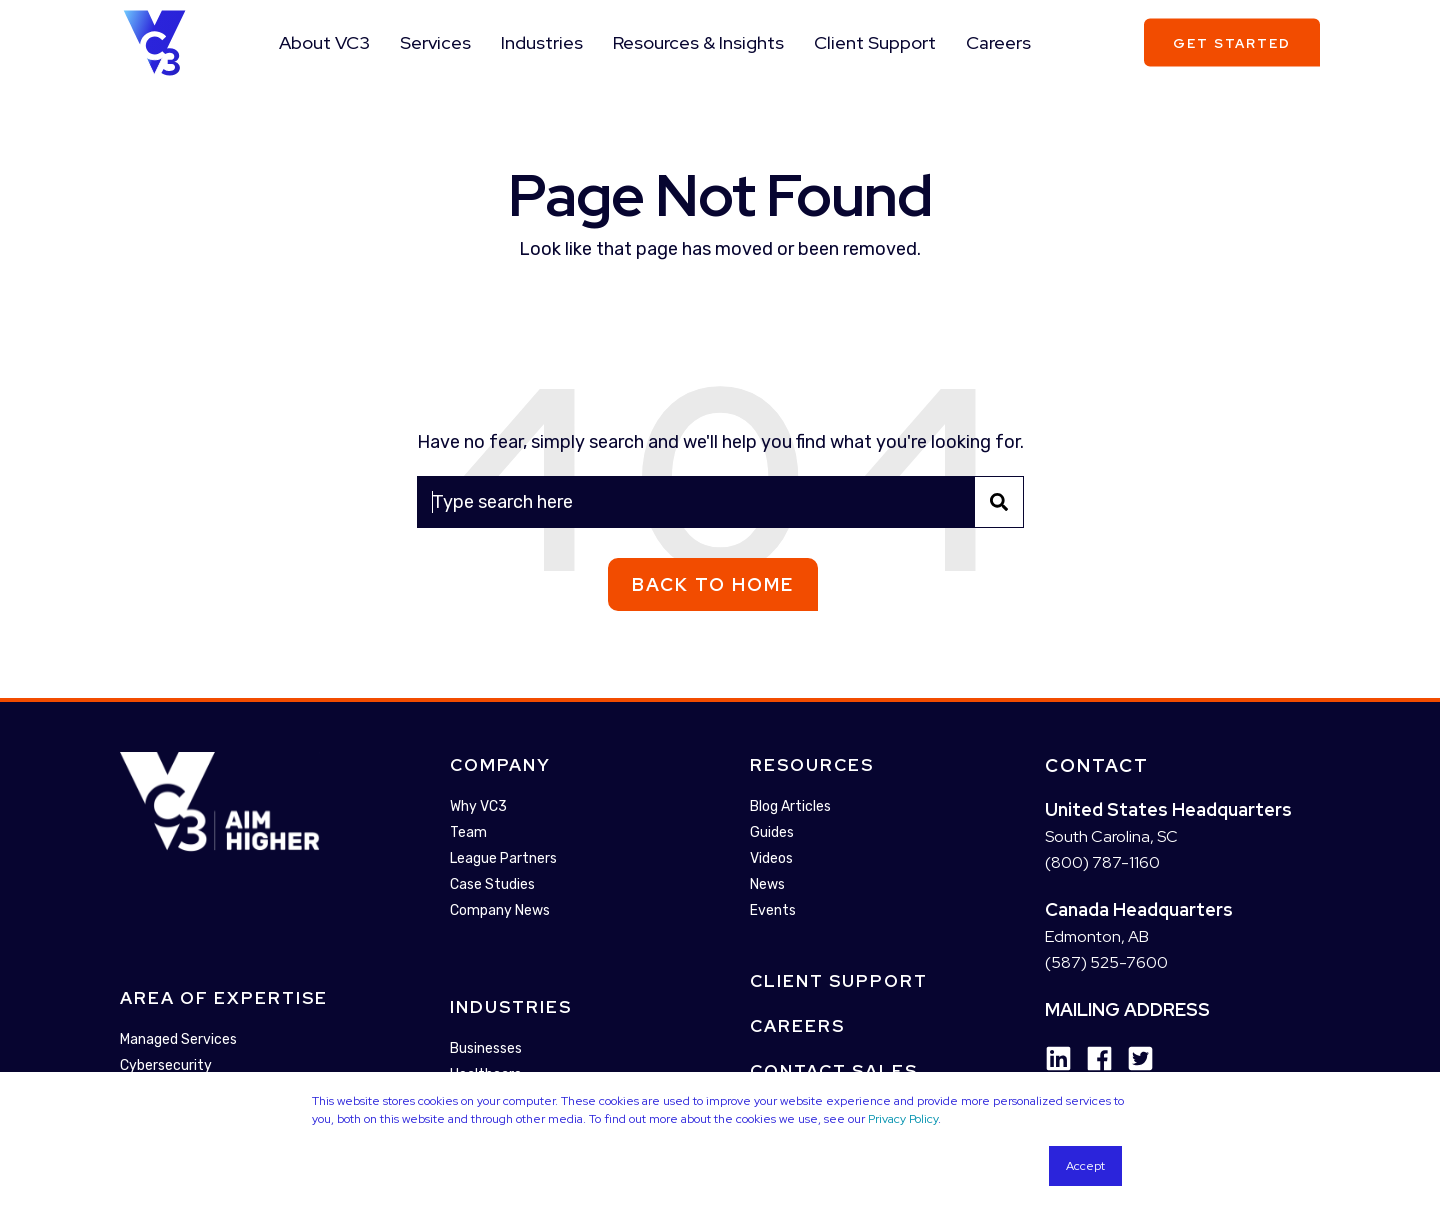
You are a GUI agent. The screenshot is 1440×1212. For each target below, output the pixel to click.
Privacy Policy (903, 1119)
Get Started (1232, 42)
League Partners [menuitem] (503, 858)
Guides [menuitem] (772, 832)
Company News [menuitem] (500, 910)
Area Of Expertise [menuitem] (224, 999)
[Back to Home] (154, 41)
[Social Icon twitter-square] (1133, 1058)
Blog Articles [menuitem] (790, 806)
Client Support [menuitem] (875, 42)
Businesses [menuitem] (486, 1048)
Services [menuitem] (435, 42)
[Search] (720, 502)
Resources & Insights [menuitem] (698, 42)
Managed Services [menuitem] (178, 1040)
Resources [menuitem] (812, 765)
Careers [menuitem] (998, 42)
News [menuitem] (767, 884)
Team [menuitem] (468, 832)
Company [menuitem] (500, 765)
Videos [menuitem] (771, 858)
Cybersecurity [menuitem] (166, 1066)
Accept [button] (1085, 1166)
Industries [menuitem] (542, 42)
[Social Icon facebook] (1092, 1058)
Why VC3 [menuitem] (478, 806)
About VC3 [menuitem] (324, 42)
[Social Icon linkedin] (1058, 1058)
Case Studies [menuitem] (492, 884)
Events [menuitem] (773, 910)
